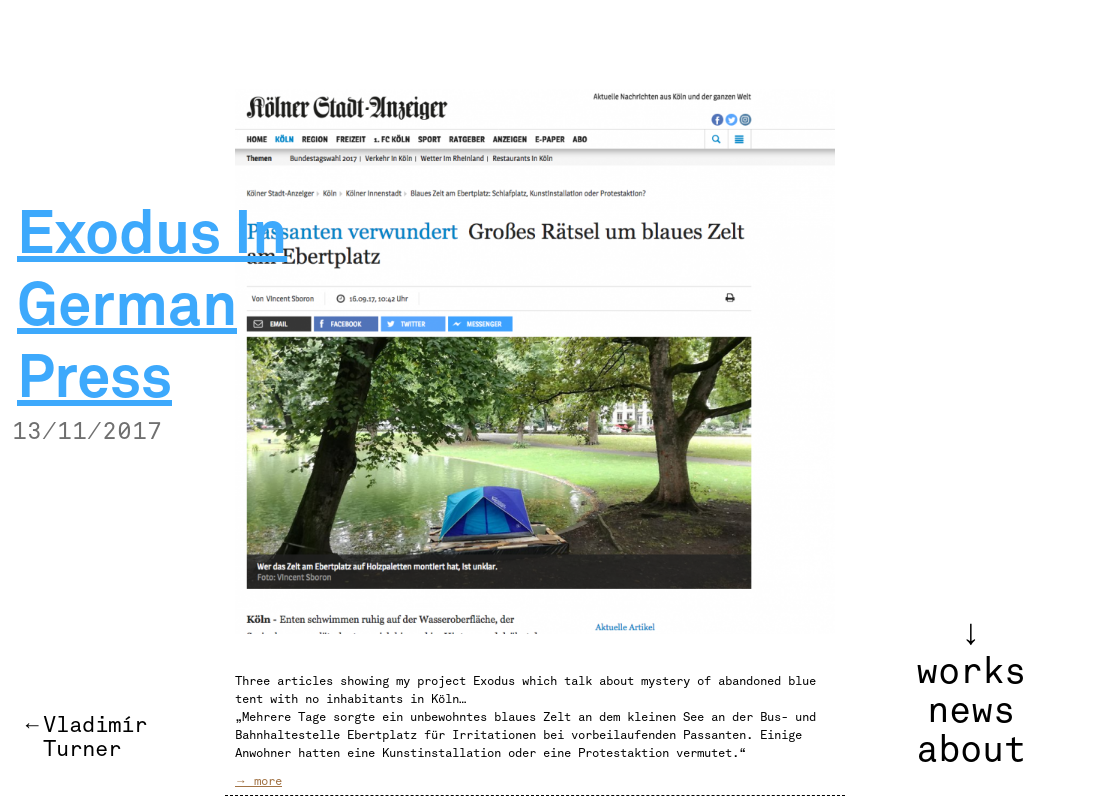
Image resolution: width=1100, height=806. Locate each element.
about (971, 750)
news (971, 711)
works (971, 672)
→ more (258, 781)
